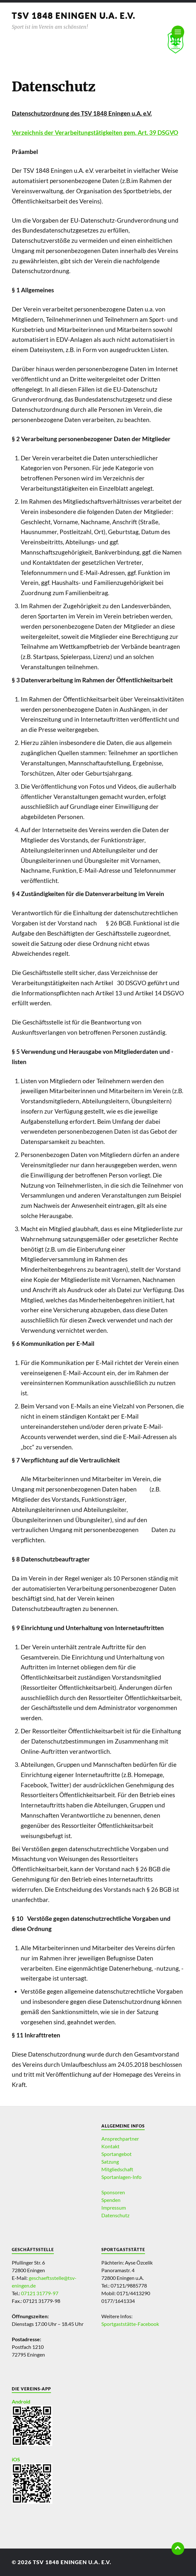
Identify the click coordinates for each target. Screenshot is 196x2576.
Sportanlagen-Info (121, 2177)
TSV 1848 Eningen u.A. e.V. (73, 15)
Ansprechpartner (120, 2138)
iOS (16, 2459)
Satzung (110, 2161)
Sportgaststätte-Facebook (130, 2324)
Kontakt (110, 2146)
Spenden (110, 2200)
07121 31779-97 (39, 2293)
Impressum (113, 2207)
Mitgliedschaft (117, 2169)
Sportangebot (116, 2154)
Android (21, 2401)
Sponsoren (113, 2192)
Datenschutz (115, 2215)
